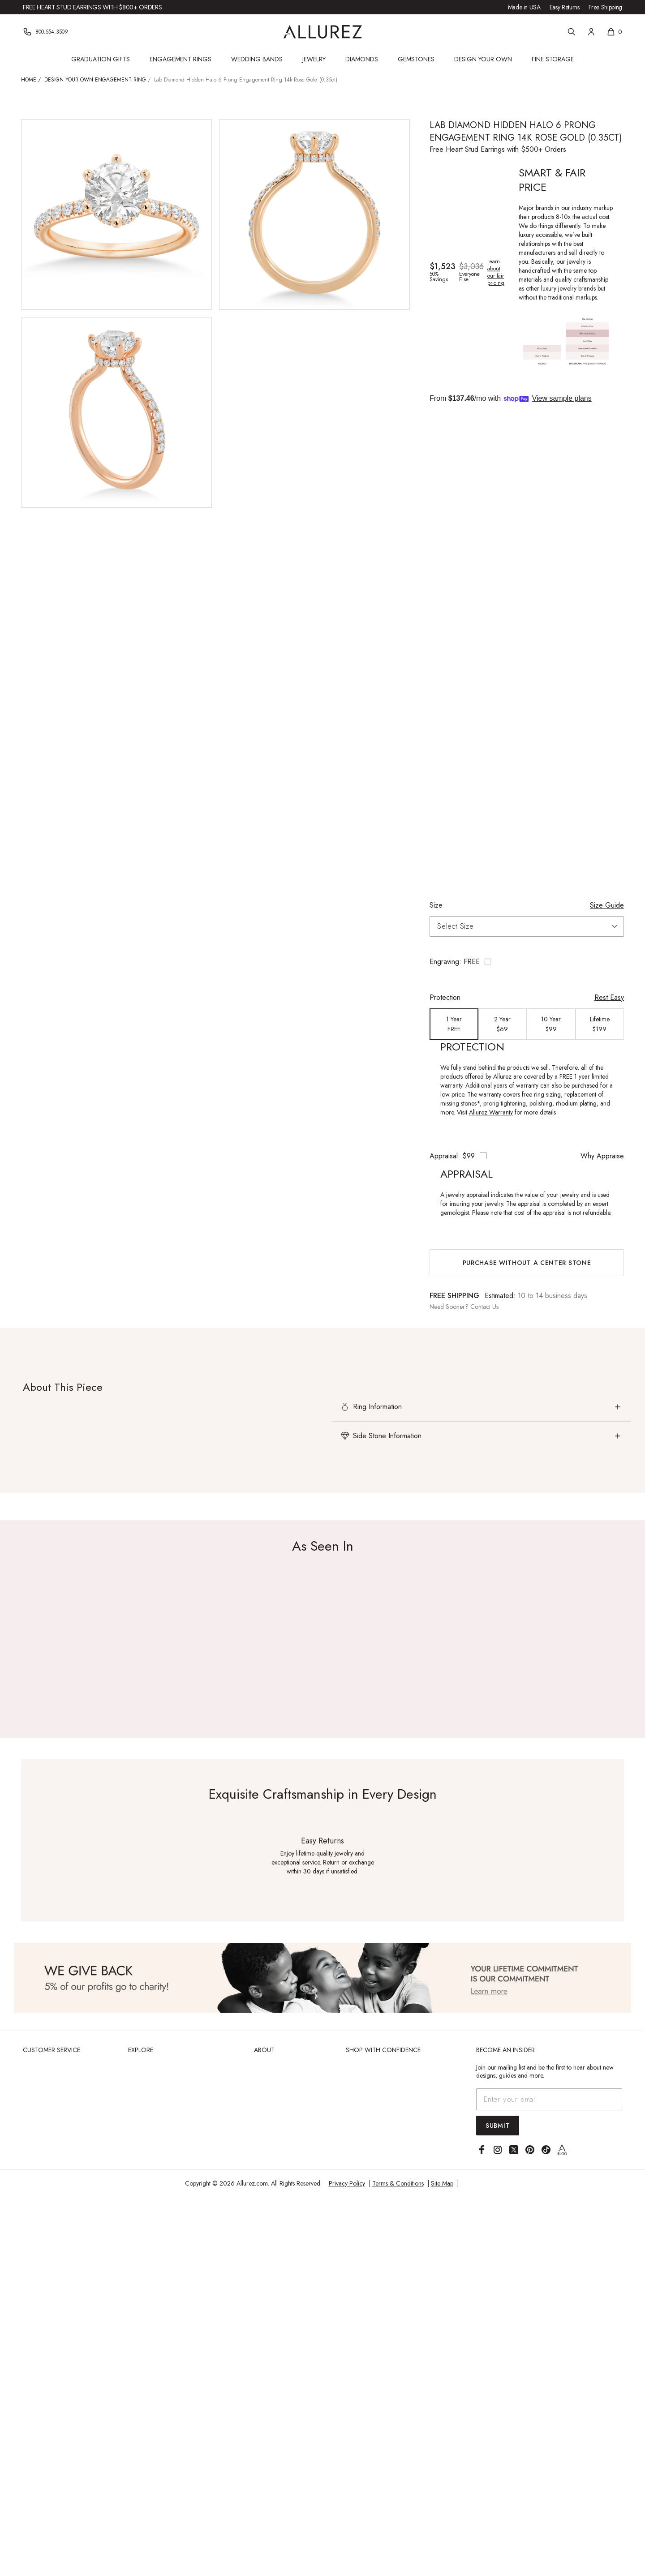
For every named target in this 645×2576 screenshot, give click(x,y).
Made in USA (524, 7)
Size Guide (607, 905)
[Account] (591, 31)
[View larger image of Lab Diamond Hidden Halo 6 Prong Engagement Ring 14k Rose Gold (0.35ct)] (116, 214)
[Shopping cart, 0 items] (614, 31)
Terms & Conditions (398, 2183)
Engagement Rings (180, 59)
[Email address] (549, 2099)
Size (436, 905)
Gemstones (416, 59)
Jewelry (314, 59)
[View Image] (322, 1978)
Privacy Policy (347, 2183)
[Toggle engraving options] (527, 961)
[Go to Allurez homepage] (323, 32)
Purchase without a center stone (527, 1262)
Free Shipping (605, 7)
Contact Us (484, 1306)
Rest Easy (609, 997)
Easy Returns (565, 7)
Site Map (442, 2183)
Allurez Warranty (491, 1112)
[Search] (571, 31)
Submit (498, 2125)
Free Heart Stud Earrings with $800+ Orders (92, 7)
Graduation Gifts (100, 59)
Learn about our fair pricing (495, 272)
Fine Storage (553, 59)
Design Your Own (483, 59)
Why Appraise (602, 1156)
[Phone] (45, 31)
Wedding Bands (257, 59)
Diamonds (361, 59)
